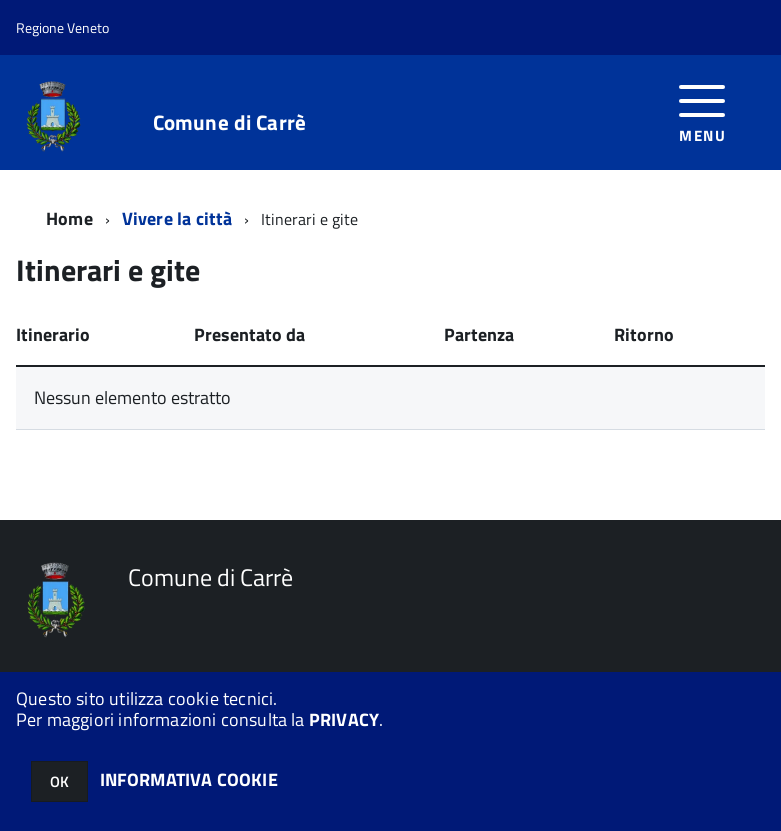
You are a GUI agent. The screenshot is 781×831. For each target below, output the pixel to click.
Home (69, 218)
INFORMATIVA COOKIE (189, 779)
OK (59, 781)
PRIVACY (344, 719)
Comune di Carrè (229, 122)
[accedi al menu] (702, 111)
